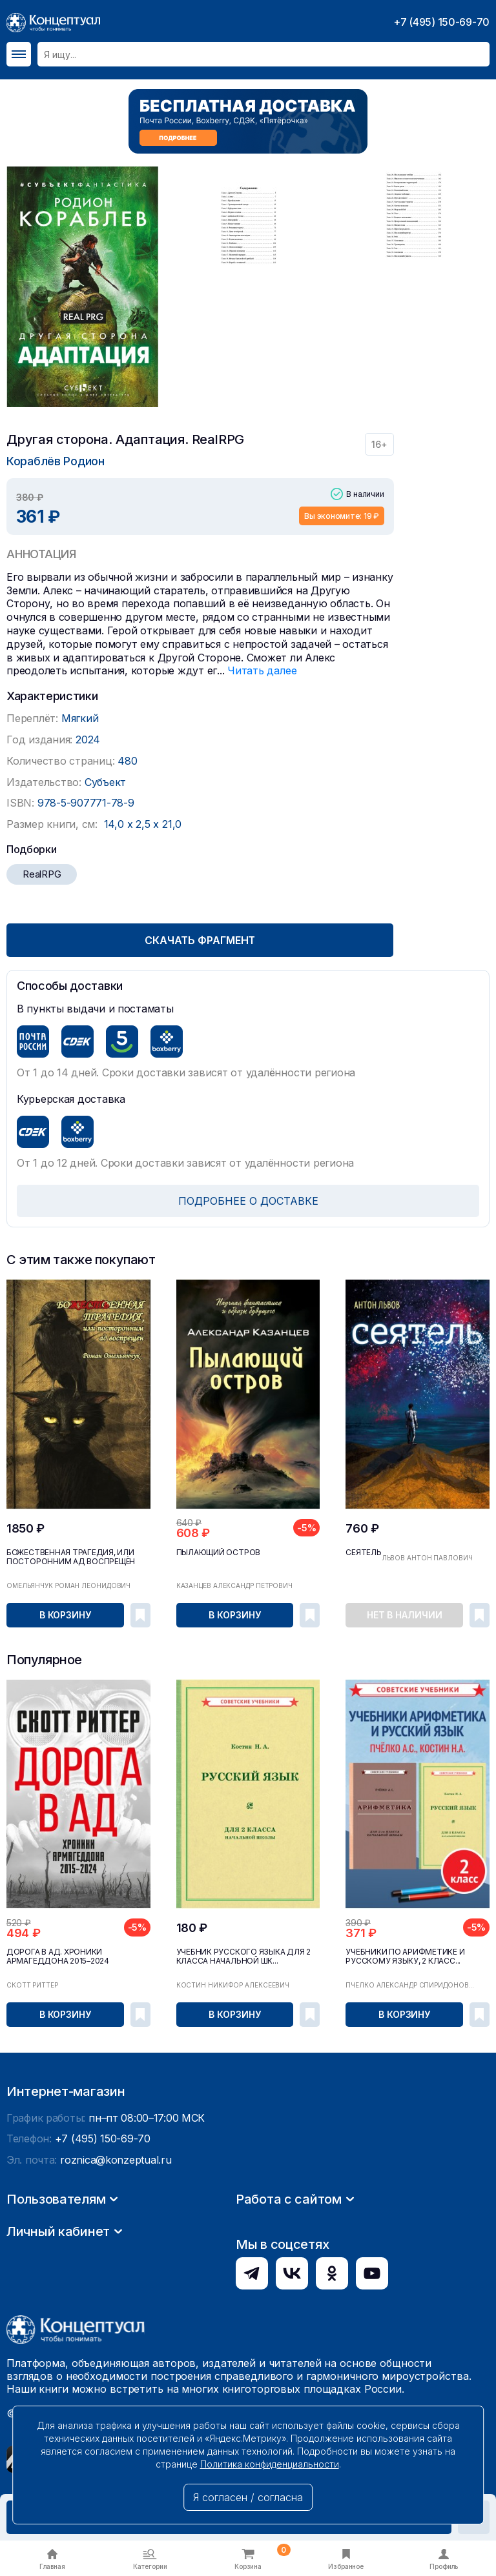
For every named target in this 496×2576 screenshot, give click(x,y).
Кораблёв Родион (55, 461)
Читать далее (261, 670)
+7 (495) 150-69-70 (441, 21)
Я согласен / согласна (248, 2497)
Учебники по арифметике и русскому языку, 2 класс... (405, 1956)
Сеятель (363, 1552)
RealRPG (42, 874)
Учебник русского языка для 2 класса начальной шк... (243, 1956)
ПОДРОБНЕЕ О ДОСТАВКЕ (248, 1200)
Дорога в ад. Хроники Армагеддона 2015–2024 (57, 1956)
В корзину (65, 1614)
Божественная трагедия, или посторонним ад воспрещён (70, 1557)
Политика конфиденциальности (269, 2464)
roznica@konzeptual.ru (115, 2282)
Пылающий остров (218, 1552)
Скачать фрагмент (200, 940)
